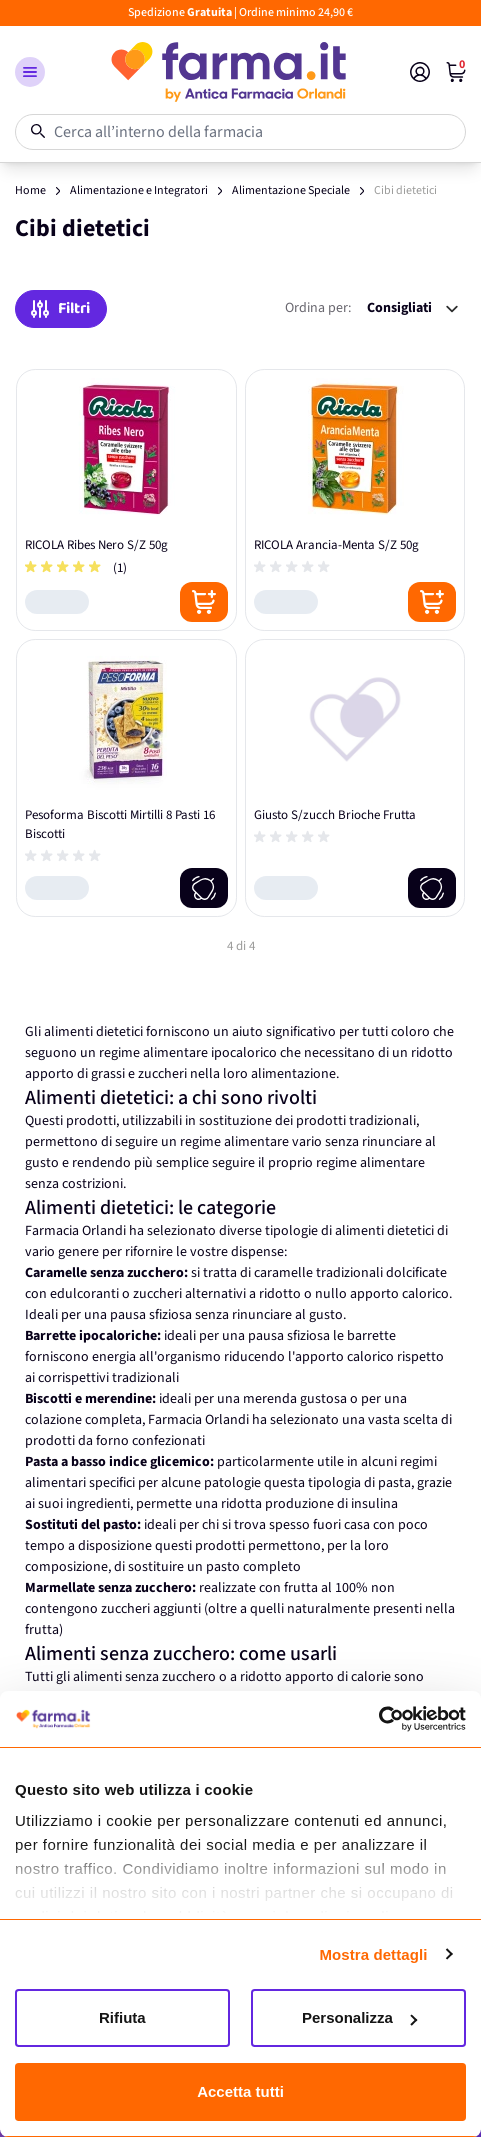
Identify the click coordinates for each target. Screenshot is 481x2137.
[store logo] (227, 72)
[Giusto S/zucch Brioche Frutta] (355, 778)
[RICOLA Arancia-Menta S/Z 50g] (355, 500)
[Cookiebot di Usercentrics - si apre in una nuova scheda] (378, 1719)
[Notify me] (204, 888)
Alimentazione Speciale (291, 190)
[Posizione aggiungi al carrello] (204, 602)
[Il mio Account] (420, 72)
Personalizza (359, 2017)
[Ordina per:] (412, 308)
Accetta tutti (240, 2091)
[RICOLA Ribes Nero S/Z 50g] (126, 500)
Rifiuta (122, 2017)
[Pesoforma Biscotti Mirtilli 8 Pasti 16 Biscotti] (126, 778)
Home (30, 190)
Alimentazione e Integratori (139, 190)
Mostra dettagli (373, 1954)
